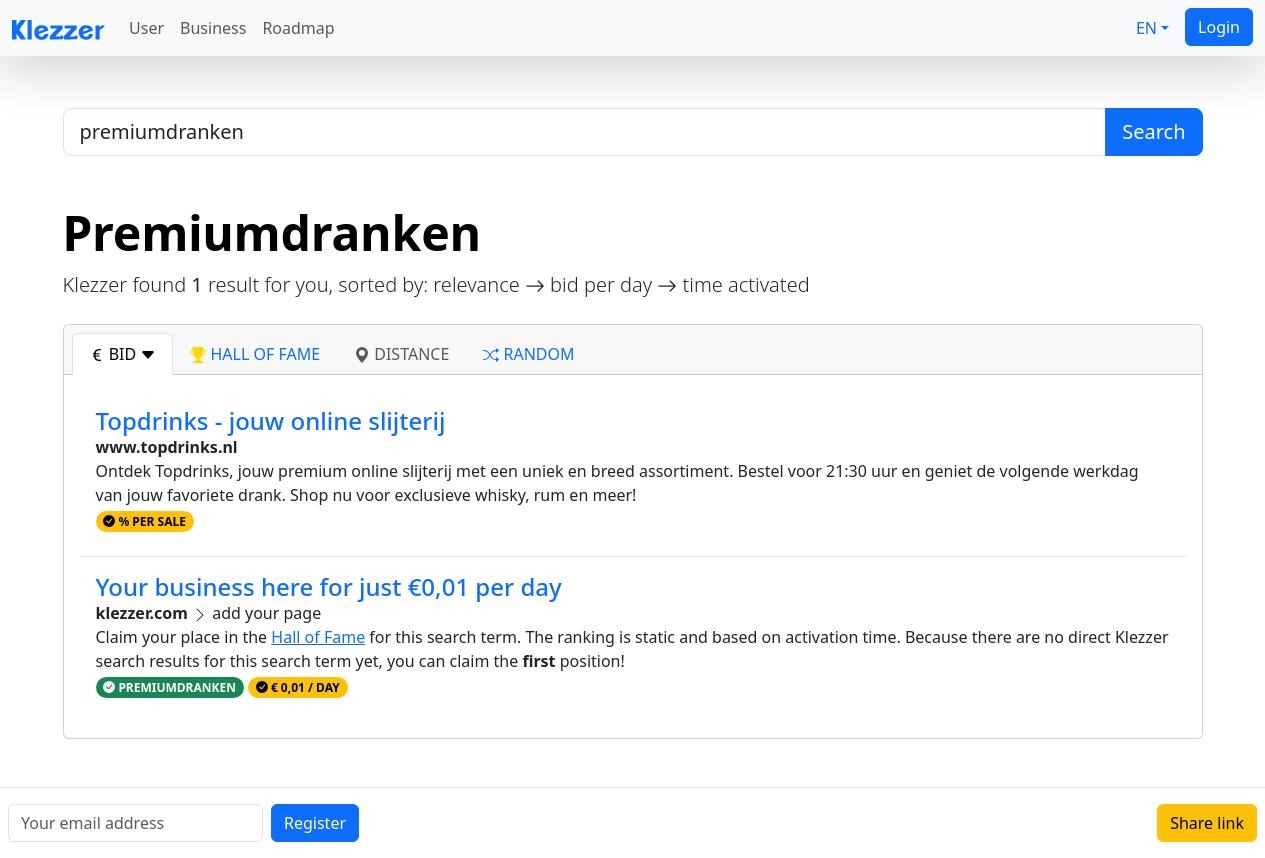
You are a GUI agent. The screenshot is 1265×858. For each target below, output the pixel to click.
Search (1153, 131)
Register (315, 823)
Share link (1207, 823)
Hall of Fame (318, 637)
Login (1219, 27)
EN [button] (1146, 28)
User (146, 28)
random (528, 354)
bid (123, 354)
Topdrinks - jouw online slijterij (271, 420)
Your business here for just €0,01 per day (329, 586)
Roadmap (298, 28)
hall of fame (255, 354)
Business (213, 28)
